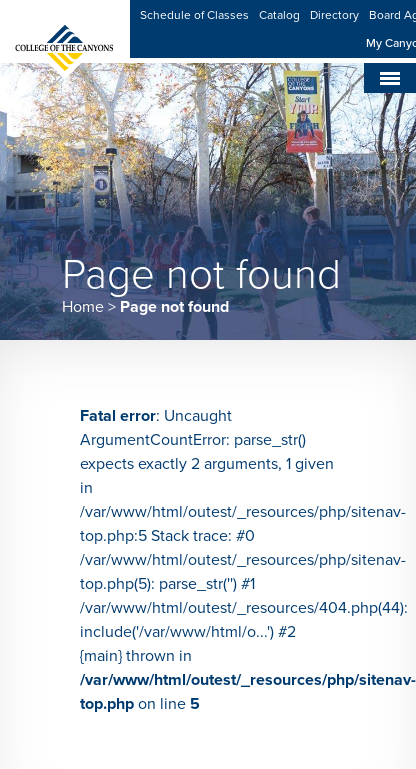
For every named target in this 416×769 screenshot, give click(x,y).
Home (83, 307)
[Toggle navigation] (390, 78)
